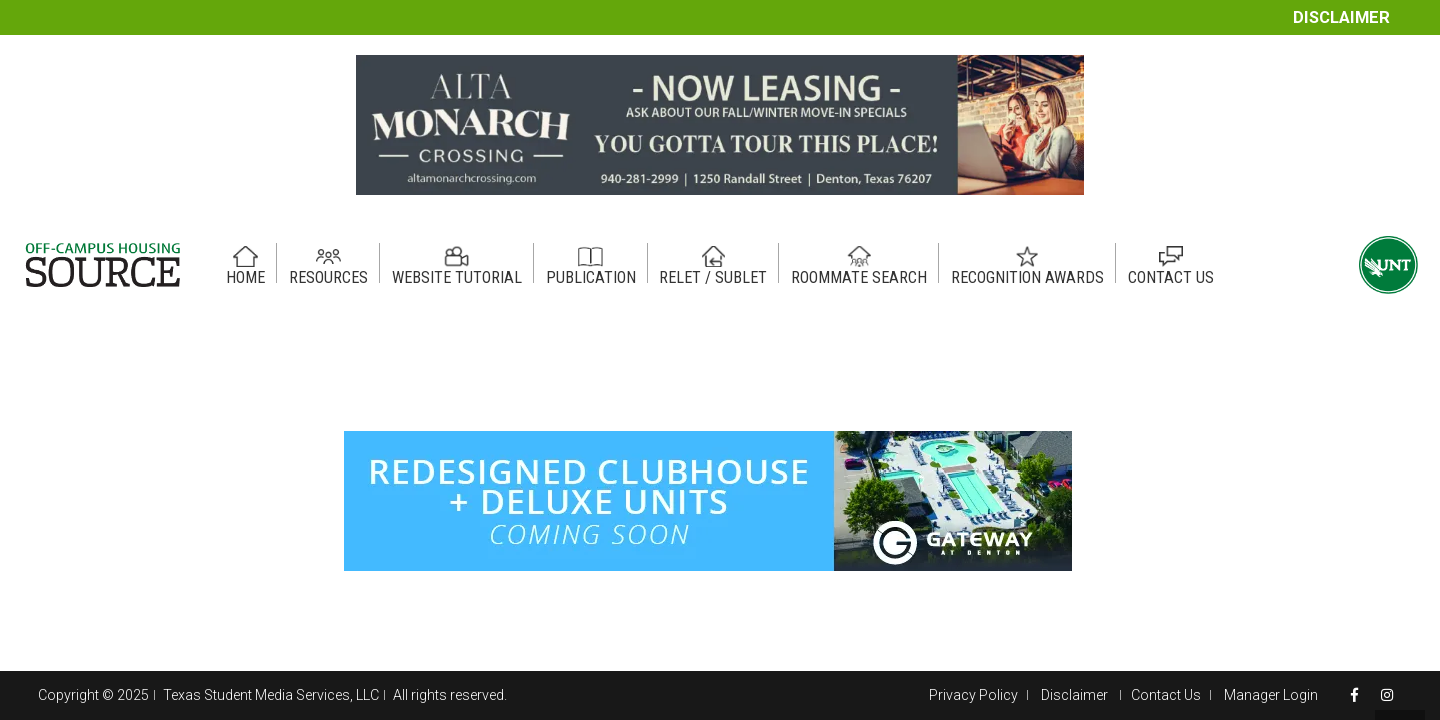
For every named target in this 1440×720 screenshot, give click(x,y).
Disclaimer (1341, 17)
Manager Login (1271, 695)
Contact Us (1166, 695)
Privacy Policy (973, 695)
